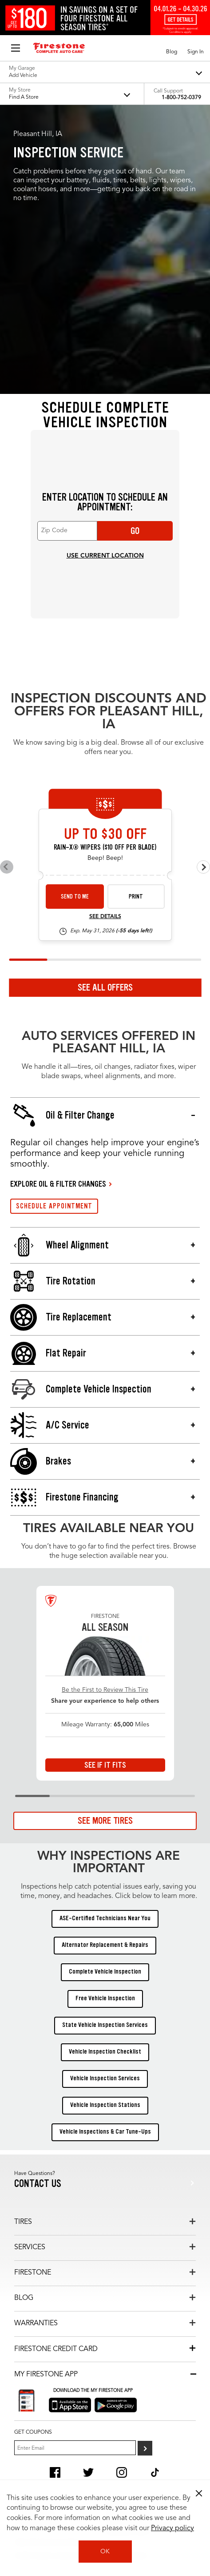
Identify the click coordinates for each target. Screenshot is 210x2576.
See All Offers (105, 987)
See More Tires (105, 1820)
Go (135, 531)
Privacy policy (172, 2528)
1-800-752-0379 (181, 97)
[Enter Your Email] (75, 2447)
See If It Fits (105, 1765)
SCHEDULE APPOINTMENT (54, 1206)
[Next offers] (203, 867)
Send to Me (75, 896)
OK (105, 2551)
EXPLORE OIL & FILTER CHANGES (58, 1184)
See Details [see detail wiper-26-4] (105, 916)
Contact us (37, 2183)
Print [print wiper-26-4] (136, 896)
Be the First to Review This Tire (105, 1690)
